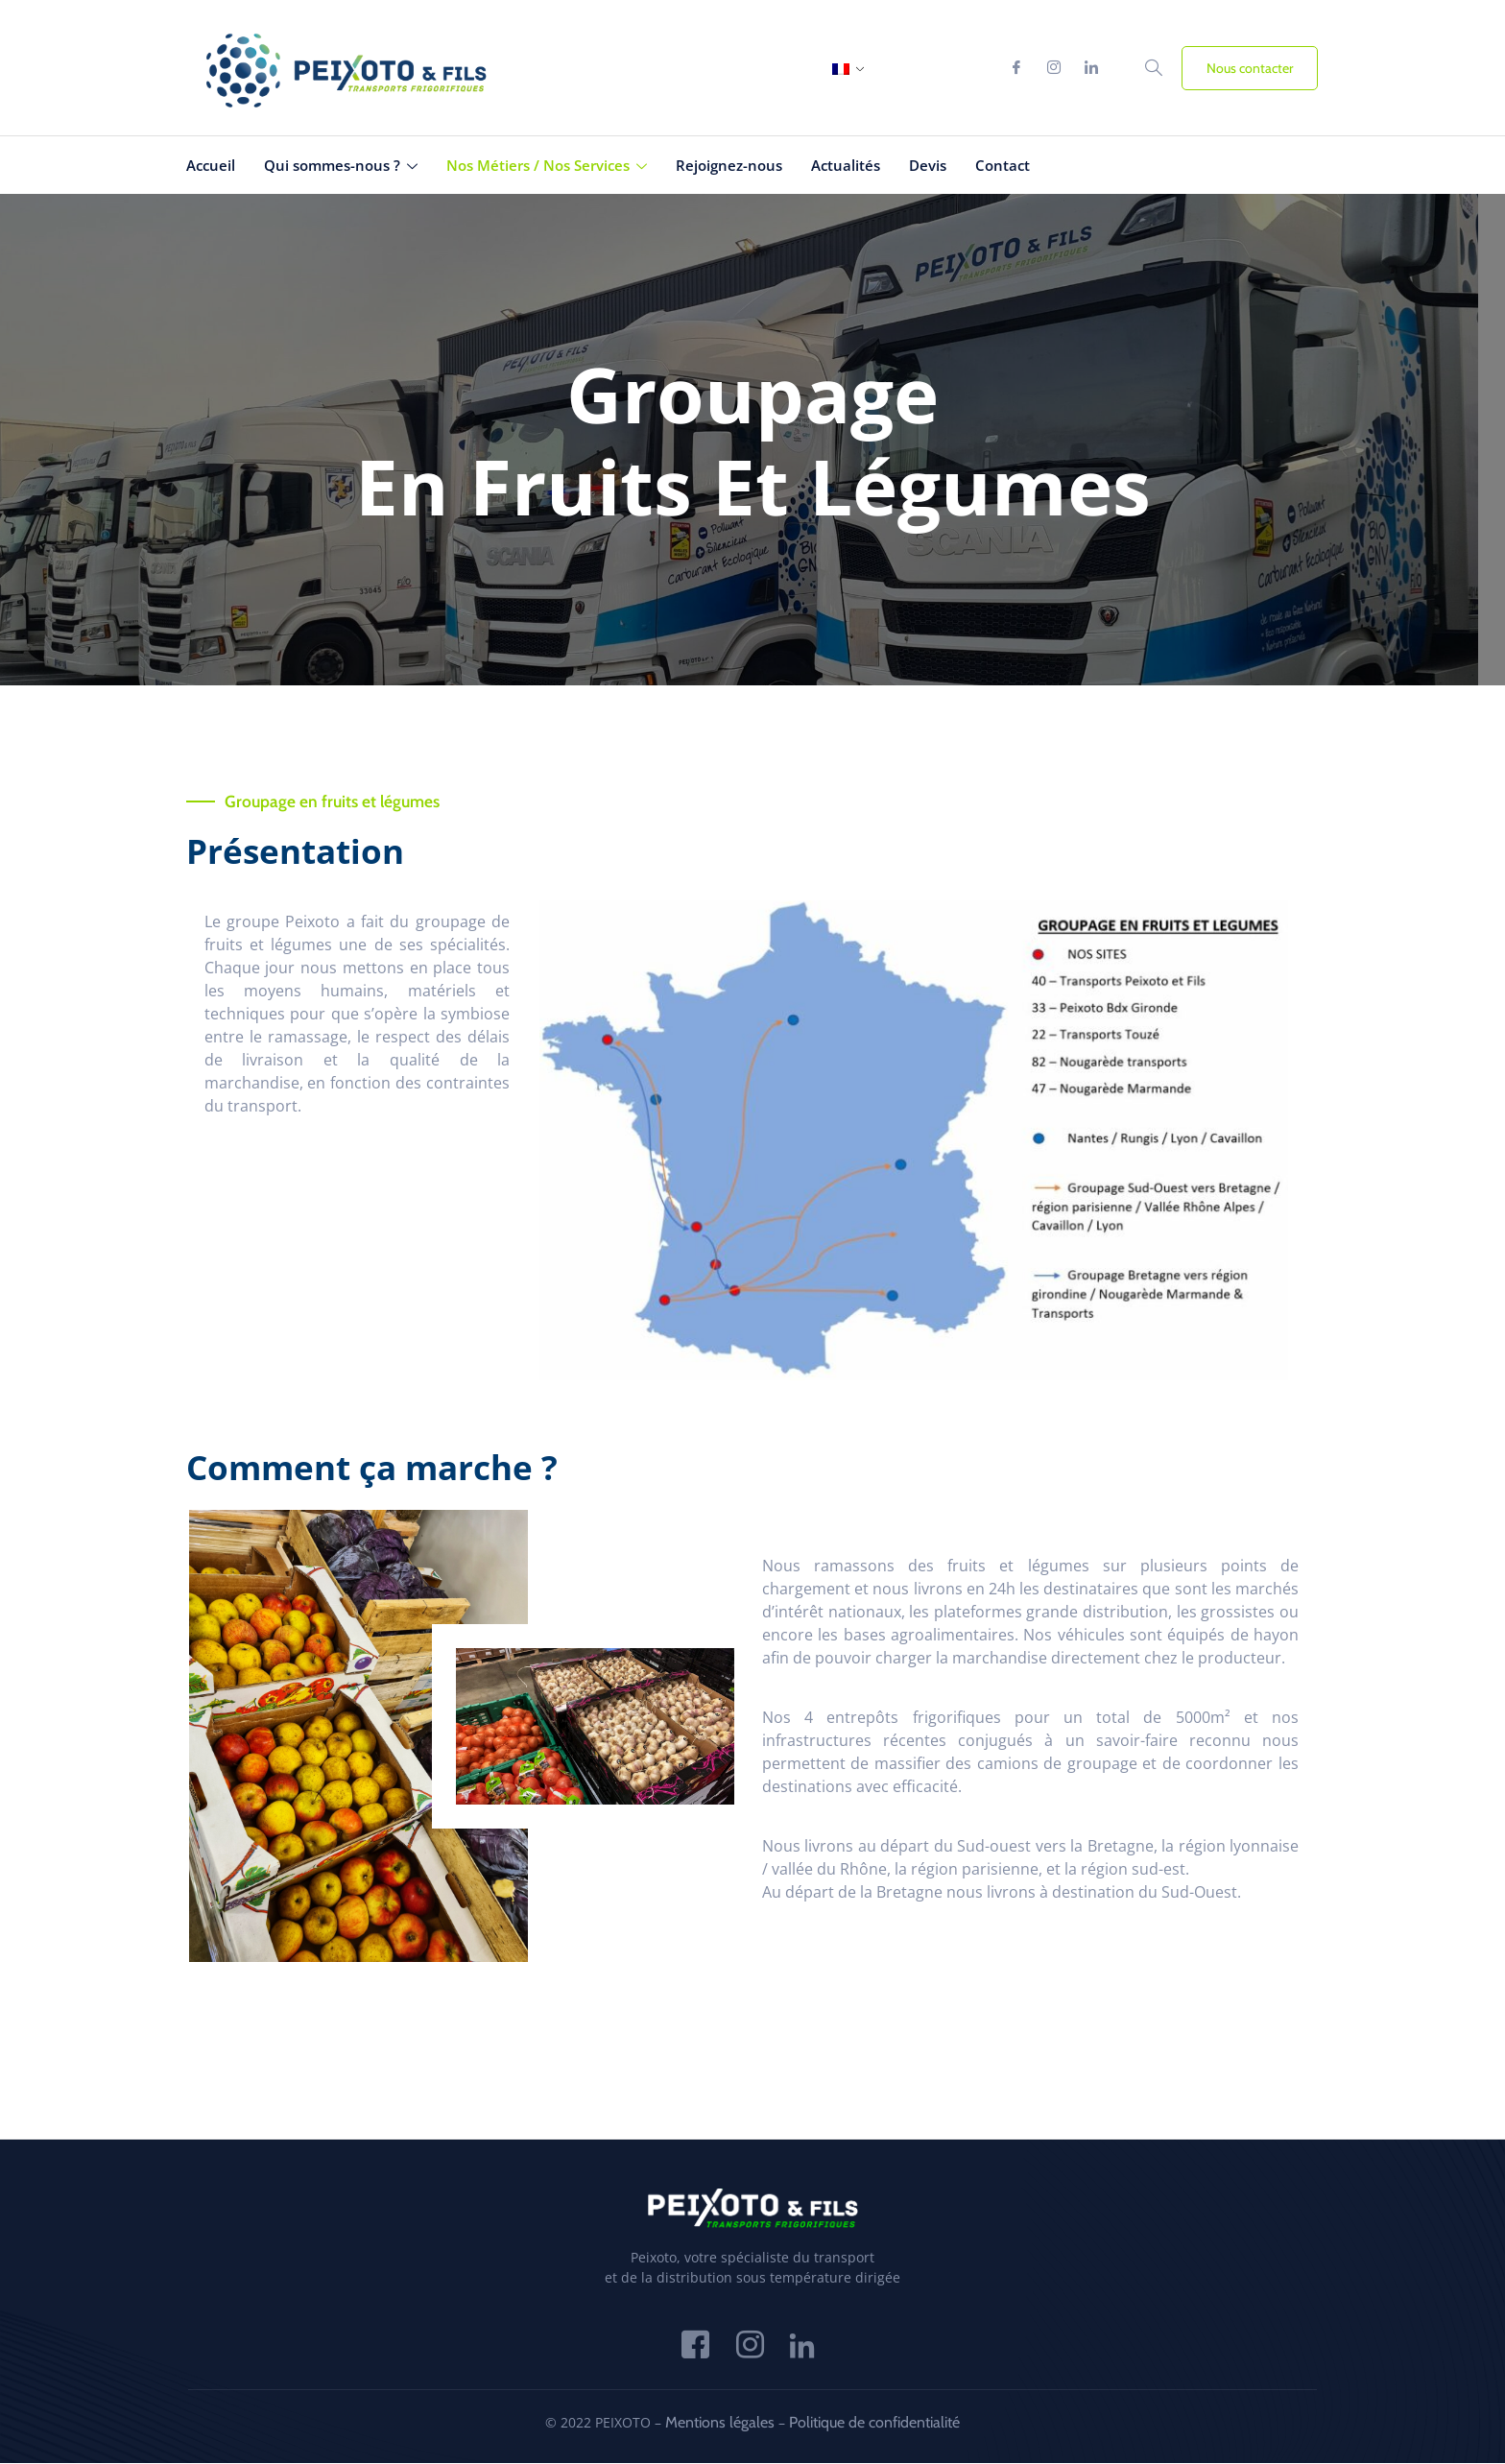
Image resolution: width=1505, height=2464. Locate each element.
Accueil (210, 165)
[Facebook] (1016, 68)
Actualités (845, 165)
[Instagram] (1053, 68)
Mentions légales (720, 2423)
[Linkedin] (1091, 68)
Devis (927, 165)
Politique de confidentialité (874, 2423)
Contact (1002, 165)
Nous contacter (1249, 68)
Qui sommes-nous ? (341, 165)
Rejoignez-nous (729, 165)
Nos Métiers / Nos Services (546, 165)
